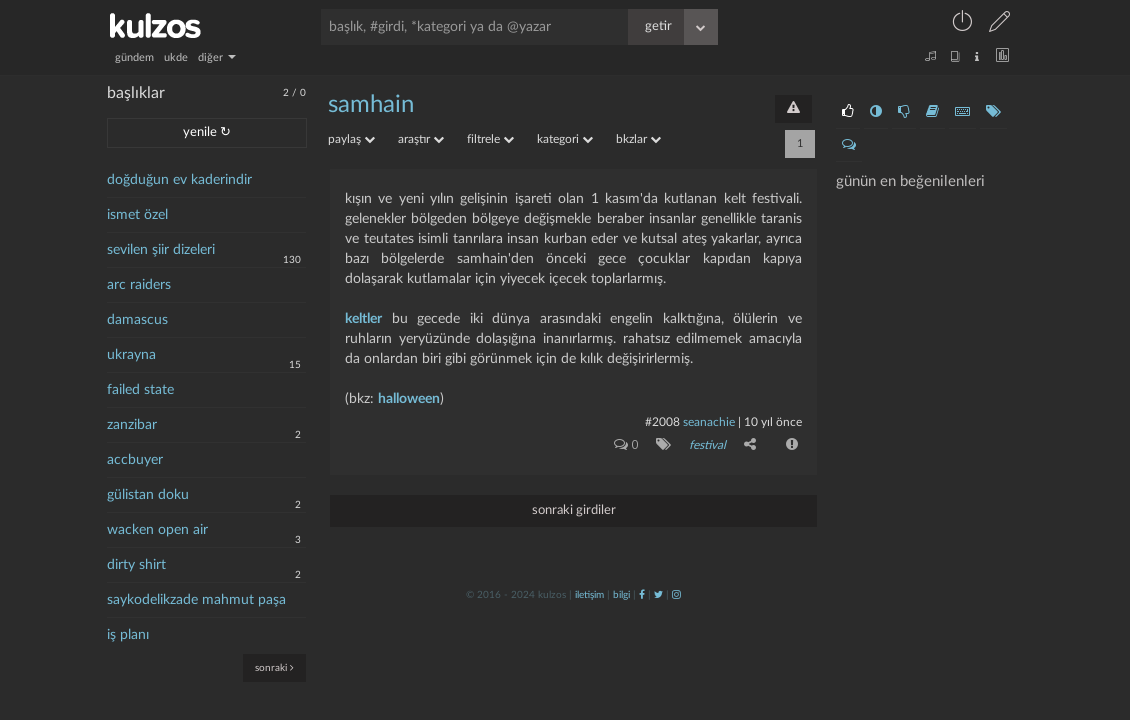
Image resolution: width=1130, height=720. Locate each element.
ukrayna (131, 355)
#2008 (662, 422)
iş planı (128, 635)
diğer (217, 57)
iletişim (589, 595)
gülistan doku (148, 495)
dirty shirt (136, 565)
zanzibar (132, 425)
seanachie (709, 422)
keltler (363, 319)
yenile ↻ (207, 132)
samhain (371, 105)
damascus (137, 320)
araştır (421, 139)
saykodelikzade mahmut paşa (196, 600)
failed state (140, 390)
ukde (176, 57)
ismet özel (137, 215)
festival (707, 445)
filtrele (490, 139)
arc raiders (139, 285)
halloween (409, 399)
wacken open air (157, 530)
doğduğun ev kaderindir (179, 180)
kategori (565, 139)
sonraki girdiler (574, 510)
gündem (134, 57)
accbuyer (135, 460)
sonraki (274, 667)
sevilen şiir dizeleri (161, 250)
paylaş (351, 139)
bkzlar (638, 139)
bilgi (621, 595)
